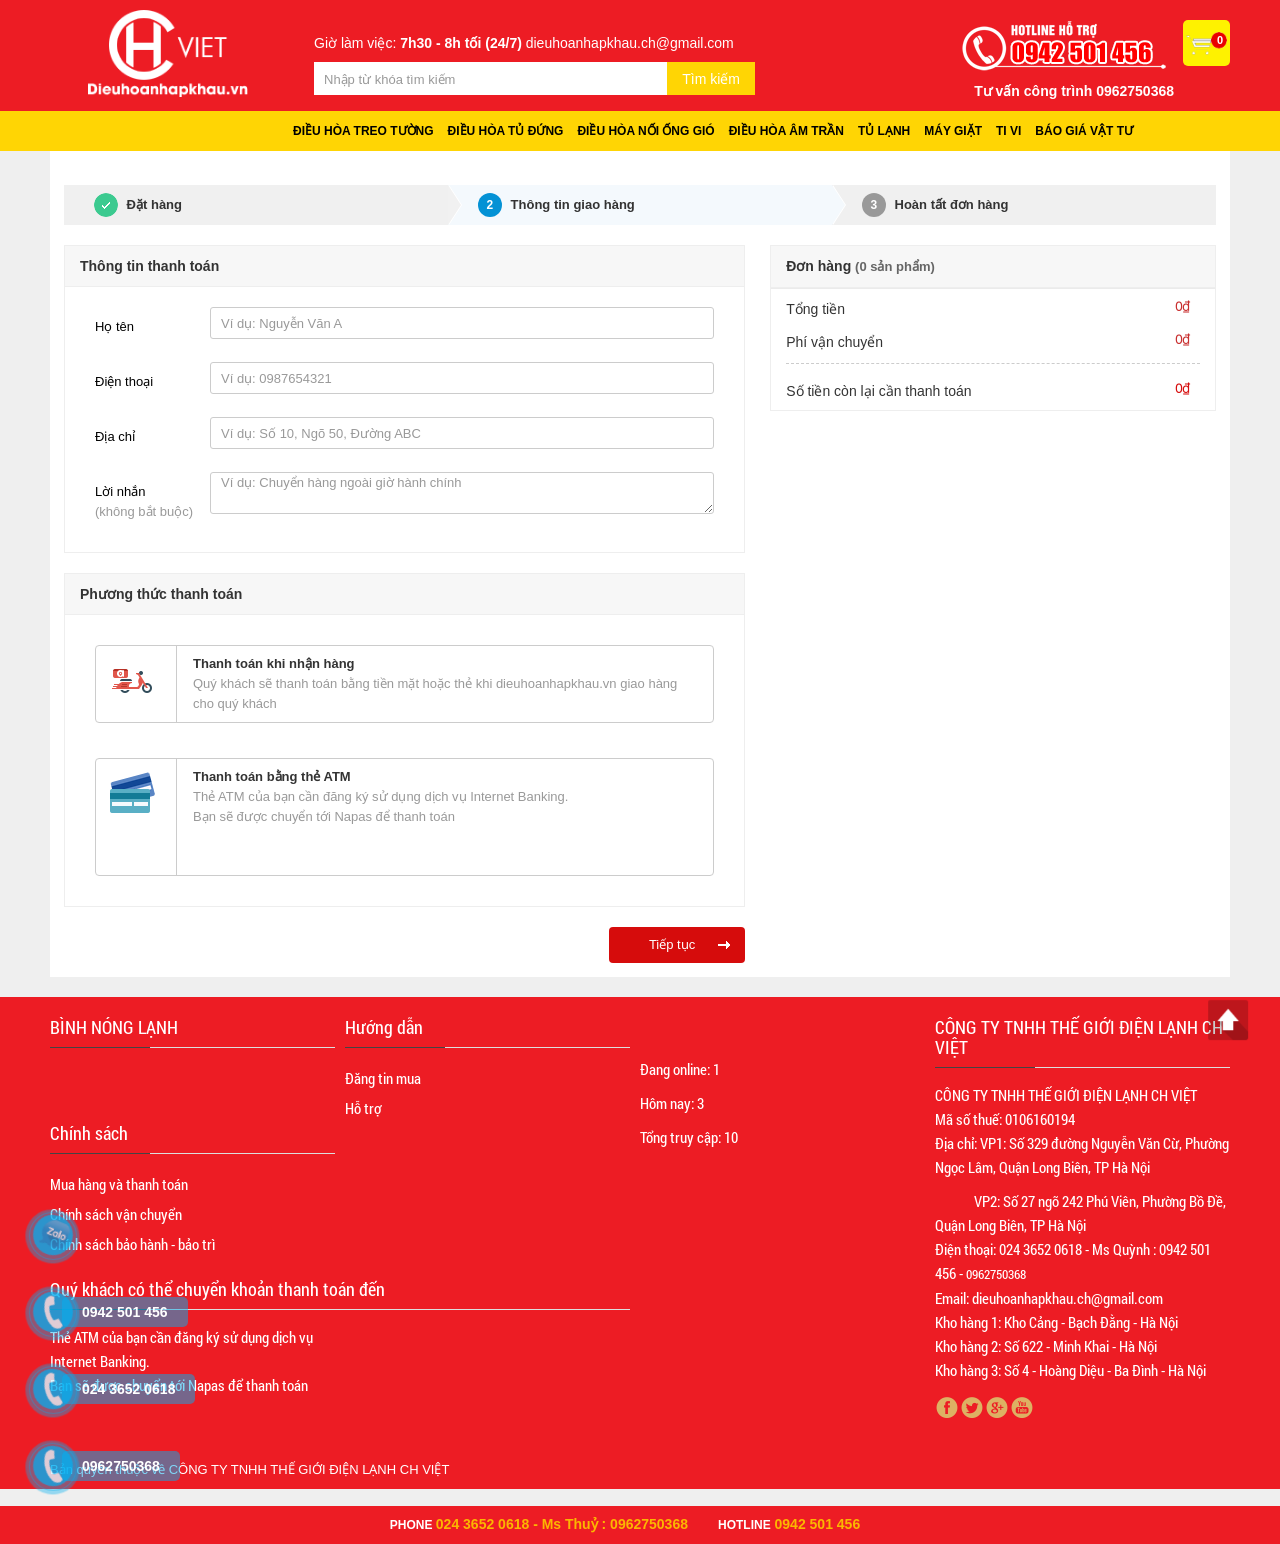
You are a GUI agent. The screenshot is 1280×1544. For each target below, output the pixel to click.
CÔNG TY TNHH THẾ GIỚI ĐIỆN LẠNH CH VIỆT (309, 1469)
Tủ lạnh (884, 131)
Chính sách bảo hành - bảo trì (132, 1244)
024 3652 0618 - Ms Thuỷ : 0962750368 (562, 1524)
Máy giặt (953, 131)
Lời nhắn (147, 503)
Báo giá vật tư (1084, 131)
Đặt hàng (123, 205)
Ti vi (1008, 131)
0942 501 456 (818, 1524)
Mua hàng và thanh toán (119, 1184)
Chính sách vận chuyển (116, 1214)
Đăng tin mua (383, 1078)
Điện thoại (124, 381)
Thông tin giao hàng (556, 205)
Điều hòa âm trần (786, 131)
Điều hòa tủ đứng (506, 131)
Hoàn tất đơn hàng (935, 205)
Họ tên (114, 326)
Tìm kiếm (711, 79)
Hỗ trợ (363, 1108)
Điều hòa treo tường (363, 131)
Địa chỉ (115, 436)
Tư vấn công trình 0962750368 (1074, 91)
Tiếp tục (672, 944)
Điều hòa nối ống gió (645, 131)
